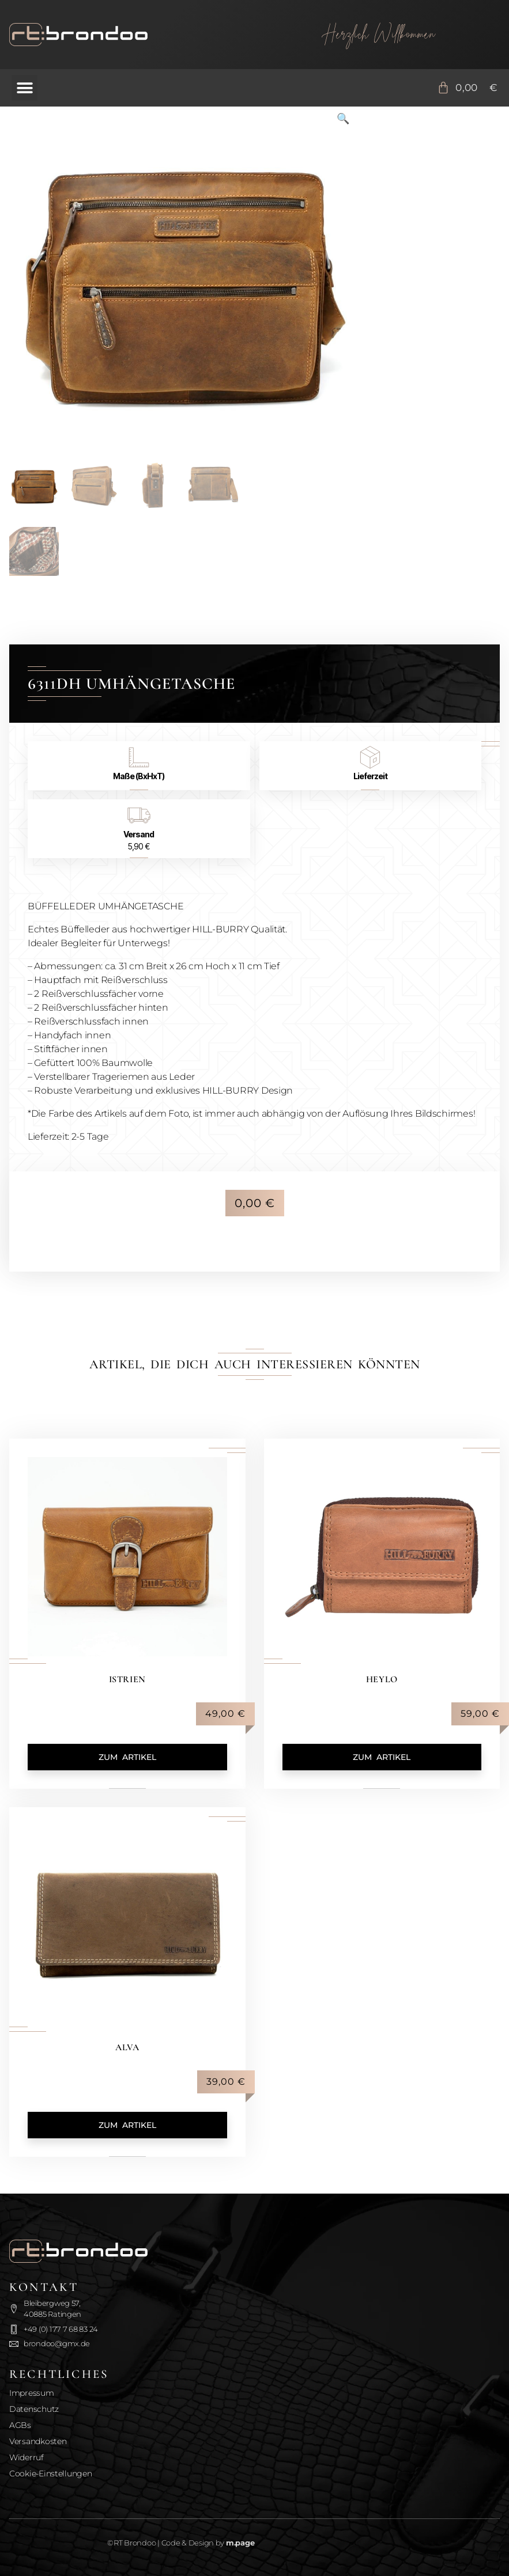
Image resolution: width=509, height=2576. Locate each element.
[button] (24, 88)
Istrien (127, 1679)
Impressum (31, 2393)
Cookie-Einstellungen (50, 2473)
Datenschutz (34, 2409)
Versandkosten (38, 2441)
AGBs (20, 2425)
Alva (127, 2047)
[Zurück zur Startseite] (130, 34)
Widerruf (26, 2457)
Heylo (382, 1679)
